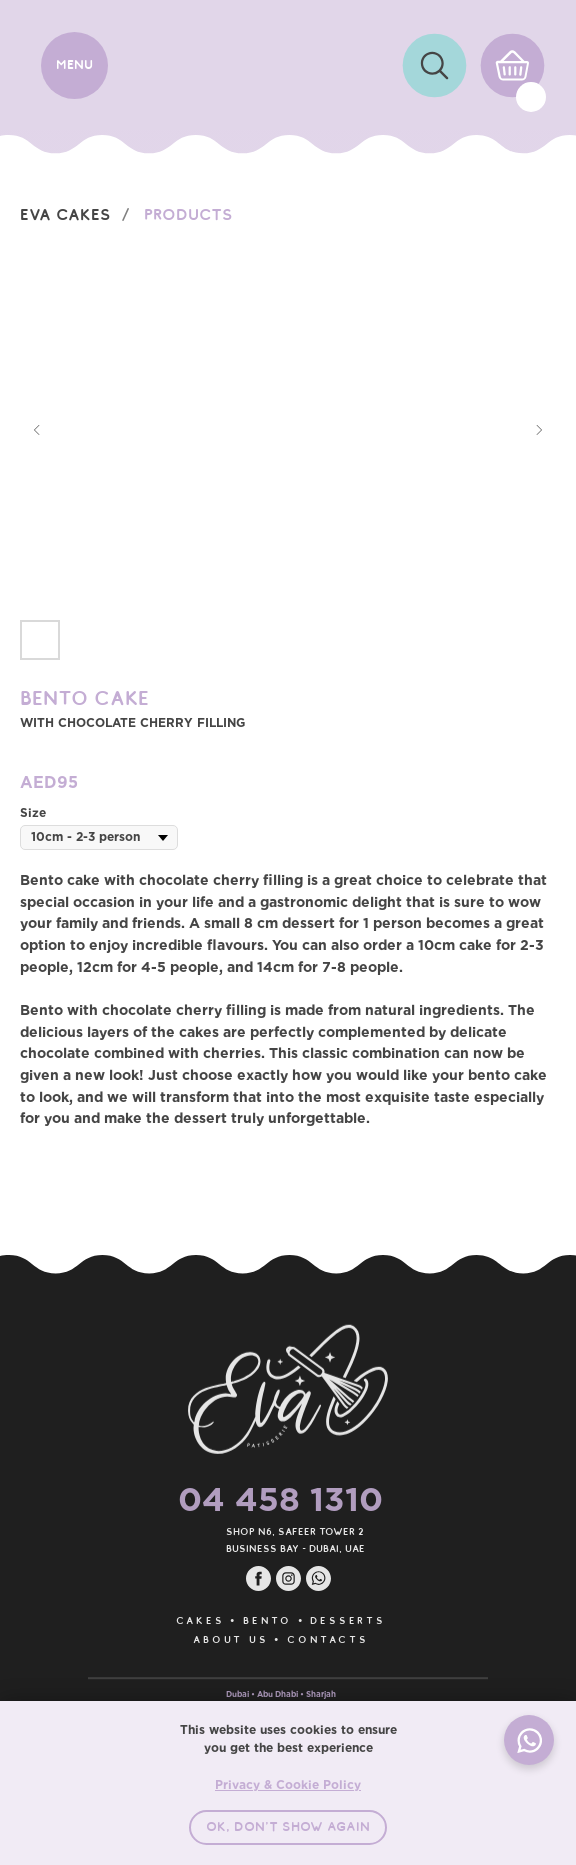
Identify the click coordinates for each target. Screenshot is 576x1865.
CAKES (165, 1620)
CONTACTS (292, 1639)
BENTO (232, 1620)
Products (188, 214)
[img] (434, 65)
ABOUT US (195, 1639)
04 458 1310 (245, 1499)
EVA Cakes (65, 214)
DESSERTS (312, 1620)
